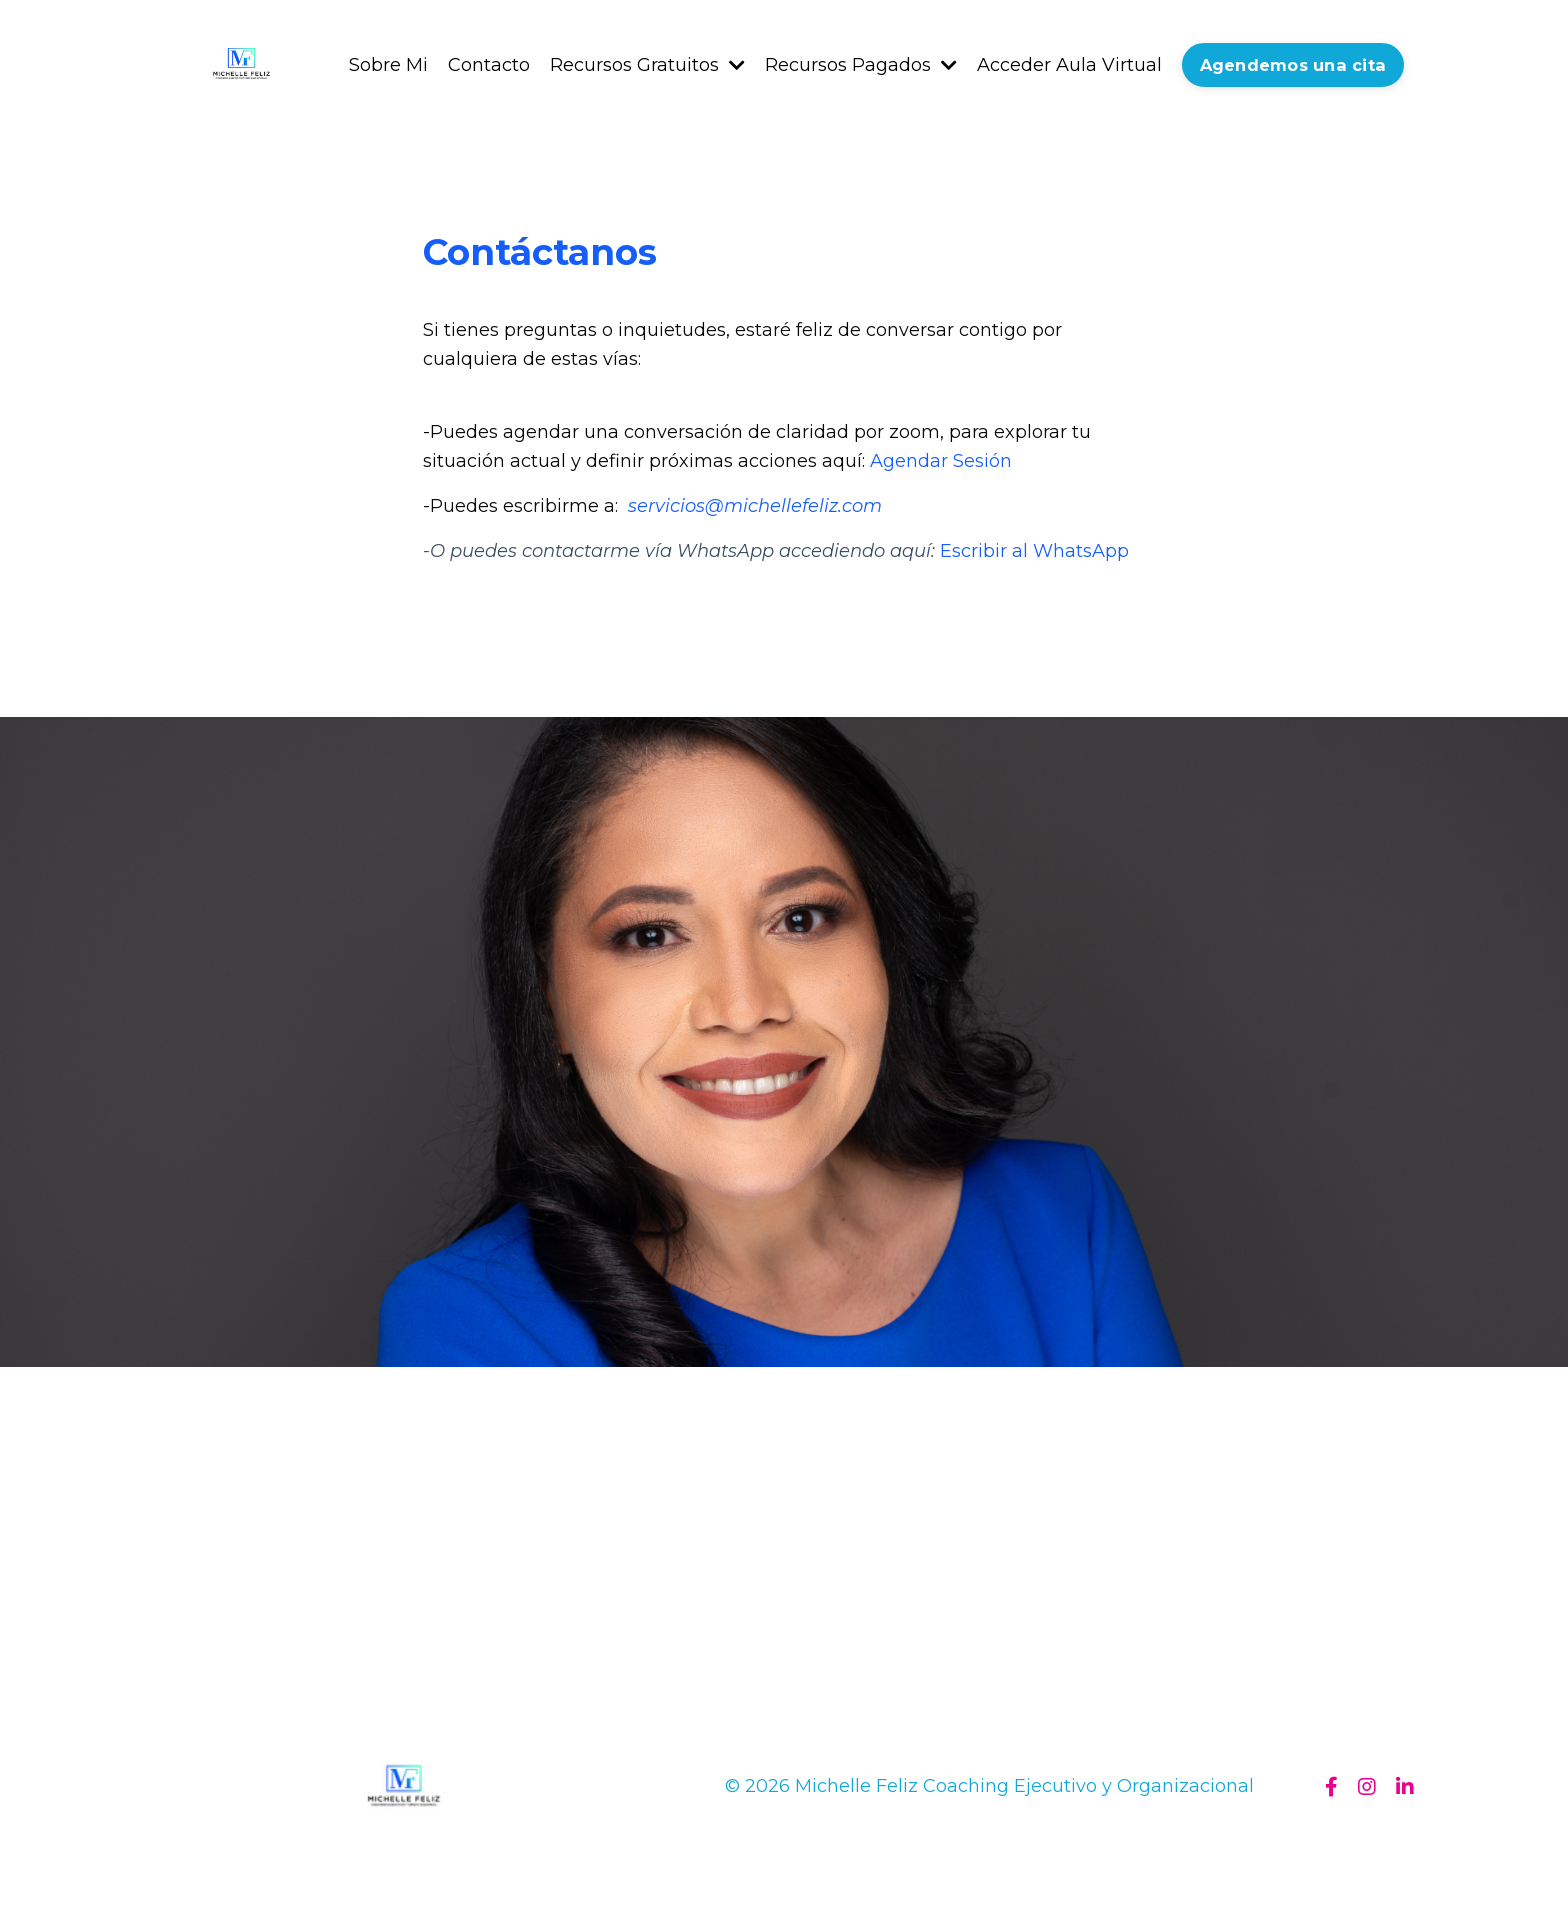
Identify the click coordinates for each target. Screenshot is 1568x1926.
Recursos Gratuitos (647, 65)
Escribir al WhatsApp (1034, 551)
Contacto (489, 65)
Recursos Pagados (861, 65)
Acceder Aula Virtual (1069, 65)
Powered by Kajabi (1349, 1875)
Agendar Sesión (941, 461)
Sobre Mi (388, 65)
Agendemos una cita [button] (1293, 65)
